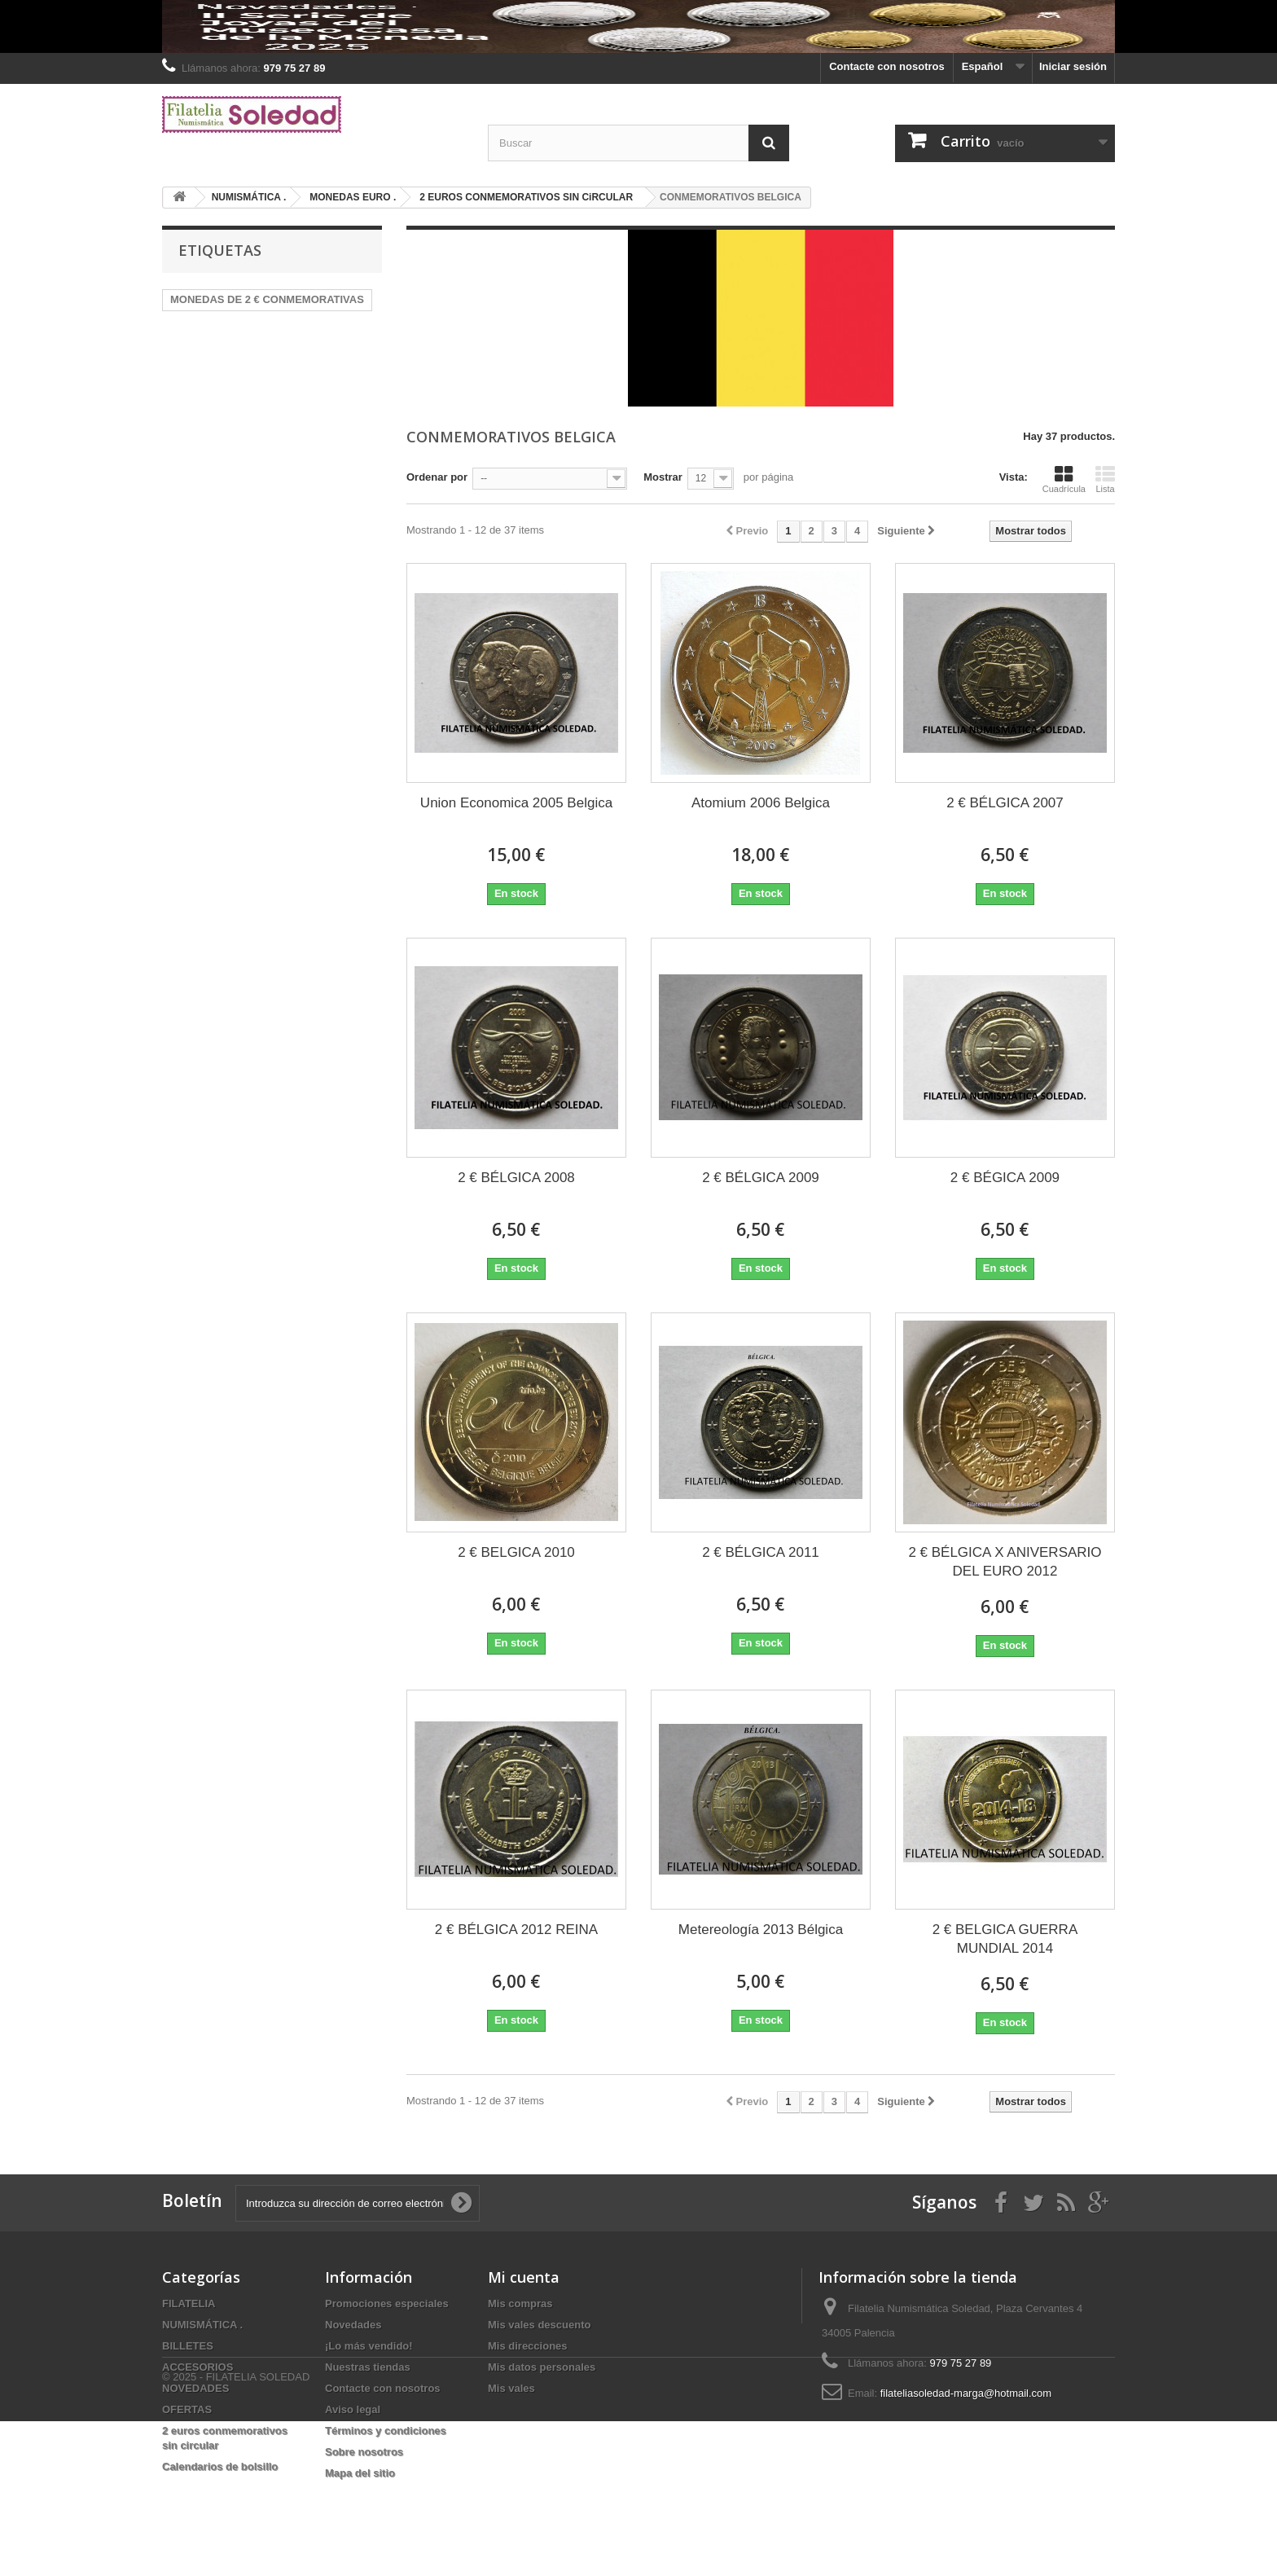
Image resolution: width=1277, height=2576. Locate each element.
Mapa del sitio (360, 2473)
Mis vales (511, 2388)
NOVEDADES (195, 2388)
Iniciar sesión (1073, 66)
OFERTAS (187, 2409)
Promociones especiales (387, 2303)
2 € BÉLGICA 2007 (1005, 803)
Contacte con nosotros (887, 66)
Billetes (189, 373)
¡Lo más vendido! (369, 2346)
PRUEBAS (239, 348)
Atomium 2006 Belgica (760, 803)
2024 (296, 348)
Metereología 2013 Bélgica (760, 1929)
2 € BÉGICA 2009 (1005, 1177)
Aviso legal (352, 2409)
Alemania (321, 324)
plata (182, 348)
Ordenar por (436, 477)
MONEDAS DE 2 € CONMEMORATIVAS (267, 299)
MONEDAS (197, 324)
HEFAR (261, 324)
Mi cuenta (524, 2277)
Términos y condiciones (385, 2430)
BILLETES (187, 2346)
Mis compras (520, 2303)
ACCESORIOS (197, 2367)
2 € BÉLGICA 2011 (760, 1552)
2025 (238, 373)
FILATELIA (188, 2303)
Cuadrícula (1064, 479)
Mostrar (662, 477)
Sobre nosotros (364, 2452)
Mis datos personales (541, 2367)
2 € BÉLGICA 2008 (516, 1177)
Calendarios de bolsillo (220, 2466)
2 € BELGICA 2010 (516, 1552)
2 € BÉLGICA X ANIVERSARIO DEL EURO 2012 (1004, 1562)
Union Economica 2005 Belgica (516, 803)
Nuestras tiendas (367, 2367)
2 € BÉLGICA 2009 (760, 1177)
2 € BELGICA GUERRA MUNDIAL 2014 (1005, 1939)
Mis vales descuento (539, 2325)
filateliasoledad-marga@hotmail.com (965, 2393)
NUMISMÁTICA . (202, 2325)
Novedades (353, 2325)
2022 (338, 348)
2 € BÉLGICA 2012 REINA (516, 1929)
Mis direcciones (528, 2346)
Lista (1105, 479)
